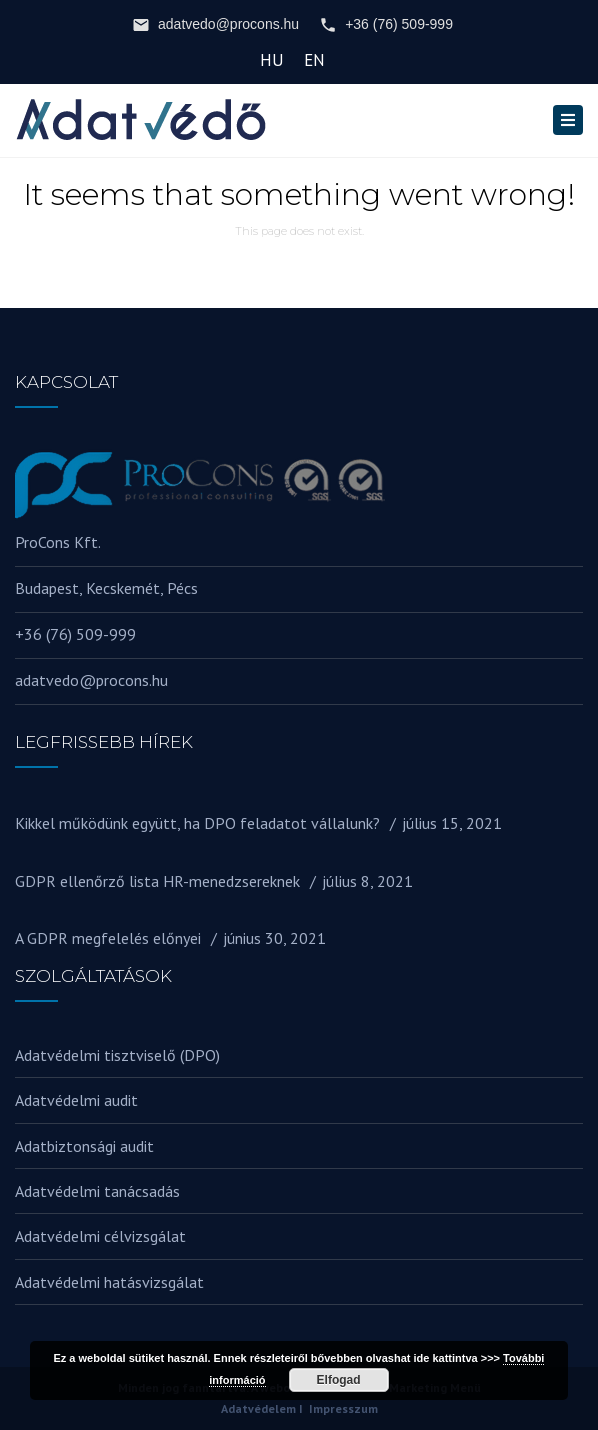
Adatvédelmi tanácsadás (97, 1191)
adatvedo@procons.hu (215, 25)
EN (314, 60)
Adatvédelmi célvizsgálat (100, 1236)
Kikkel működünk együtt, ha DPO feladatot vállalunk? (197, 823)
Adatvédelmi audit (76, 1100)
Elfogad (339, 1380)
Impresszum (343, 1408)
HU (272, 60)
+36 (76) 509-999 (386, 25)
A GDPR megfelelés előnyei (108, 938)
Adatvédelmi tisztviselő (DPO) (117, 1055)
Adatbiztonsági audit (84, 1146)
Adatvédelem (258, 1408)
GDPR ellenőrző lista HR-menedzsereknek (157, 881)
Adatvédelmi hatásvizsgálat (109, 1282)
